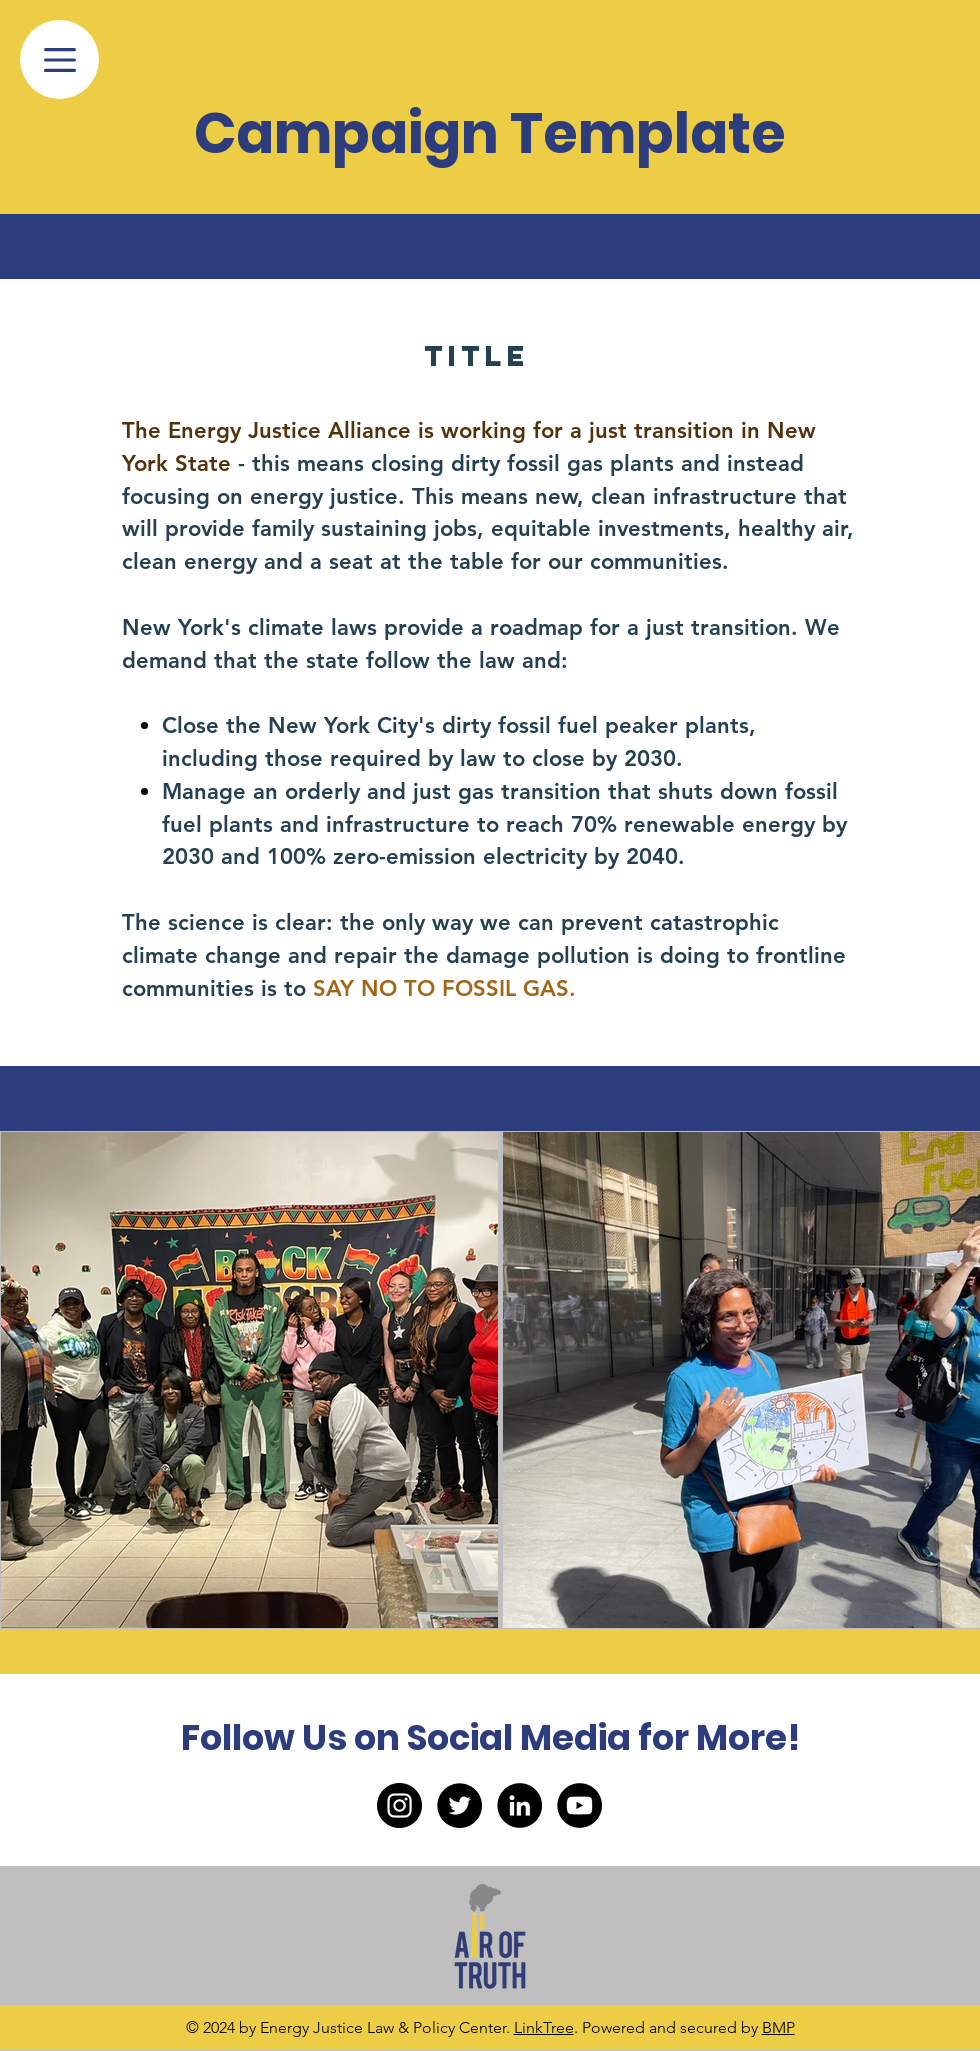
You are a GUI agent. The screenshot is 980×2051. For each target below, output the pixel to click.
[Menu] (59, 59)
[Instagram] (399, 1805)
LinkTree (544, 2027)
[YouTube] (579, 1805)
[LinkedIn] (519, 1805)
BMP (778, 2027)
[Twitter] (459, 1805)
